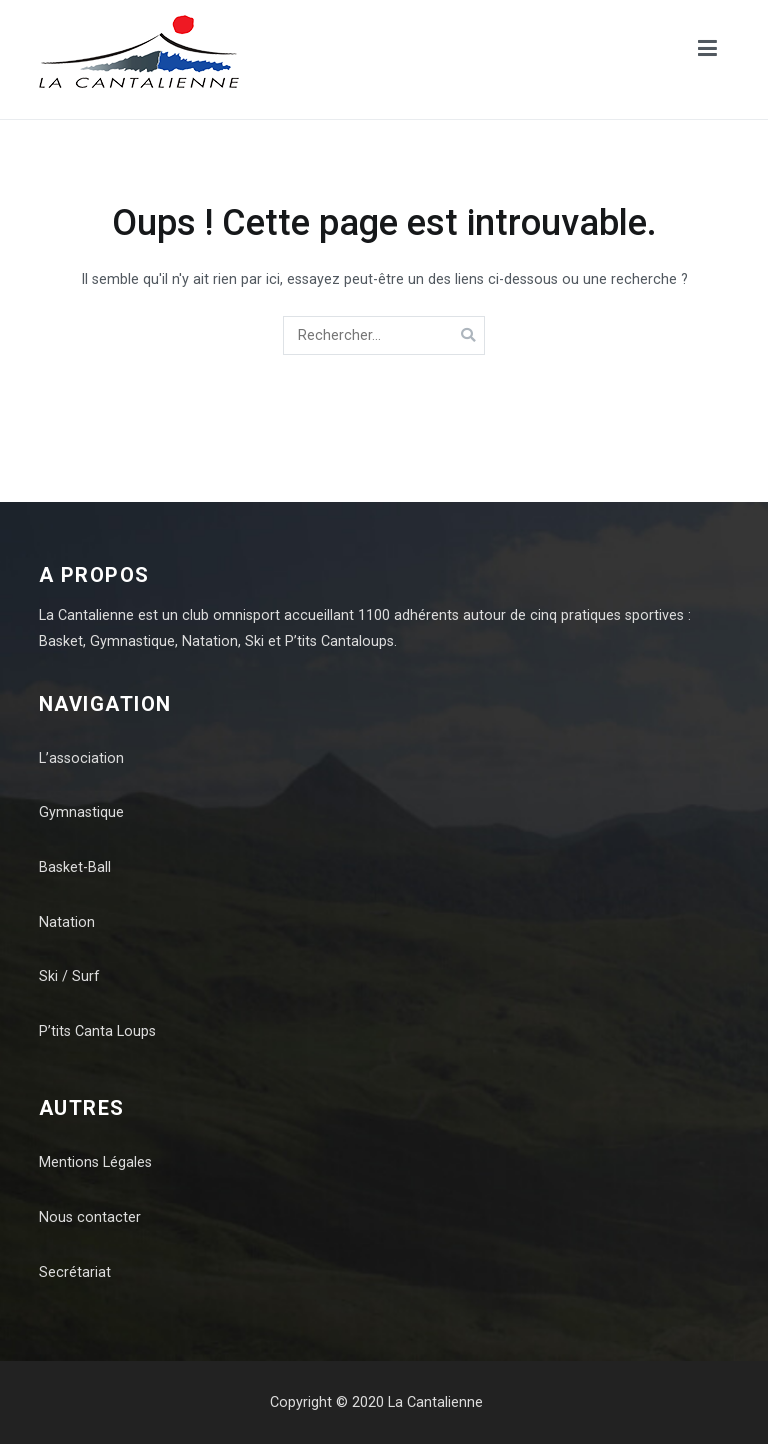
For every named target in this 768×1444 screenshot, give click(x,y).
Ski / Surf (69, 976)
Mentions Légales (95, 1162)
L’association (81, 758)
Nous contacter (90, 1217)
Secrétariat (75, 1272)
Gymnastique (81, 812)
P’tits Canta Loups (97, 1031)
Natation (67, 922)
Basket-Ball (75, 867)
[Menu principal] (707, 52)
